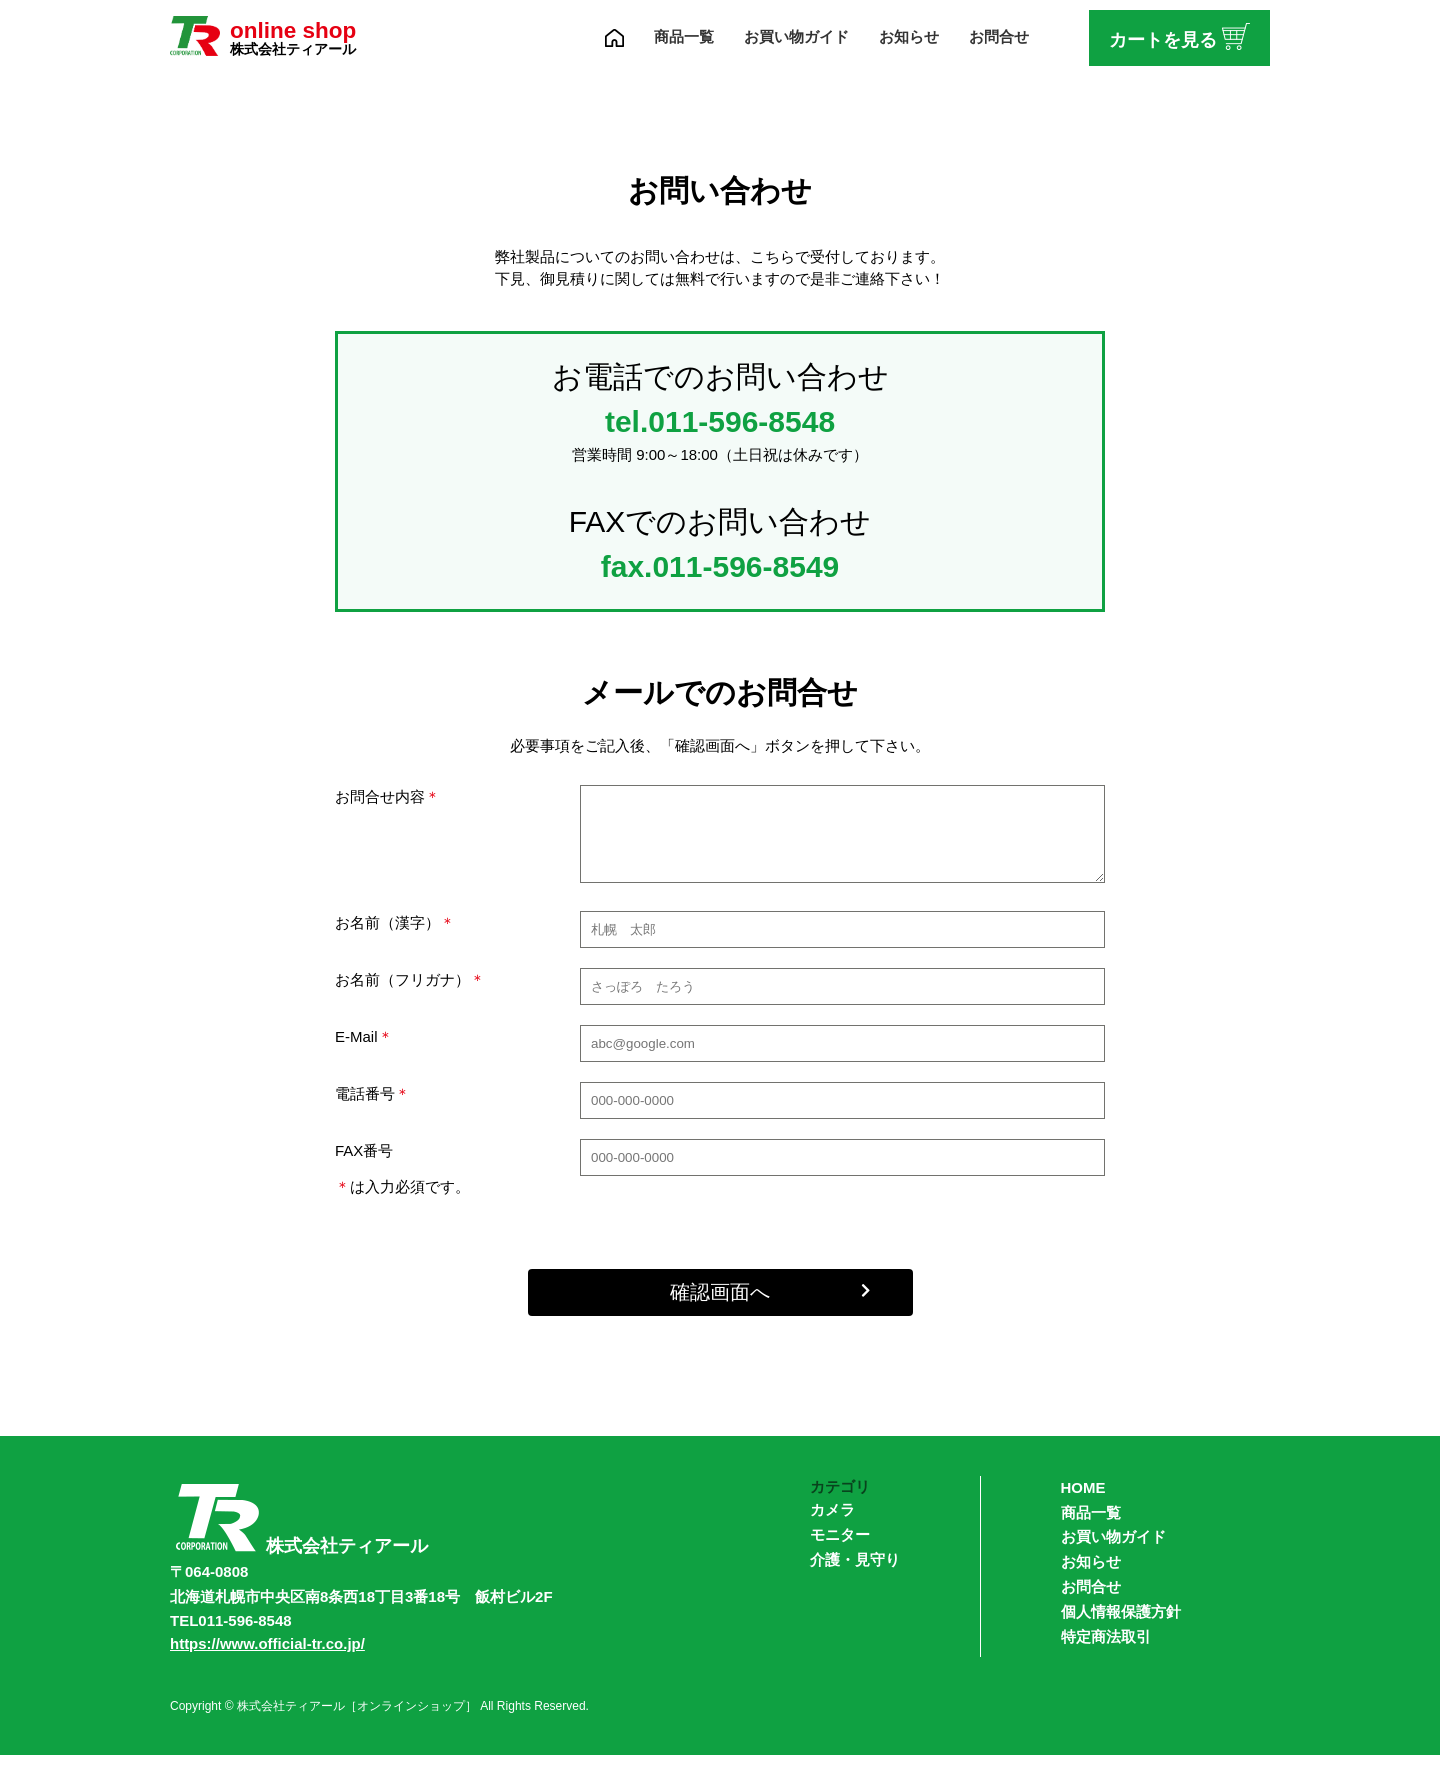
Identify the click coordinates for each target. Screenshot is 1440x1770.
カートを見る (1179, 35)
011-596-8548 (741, 421)
